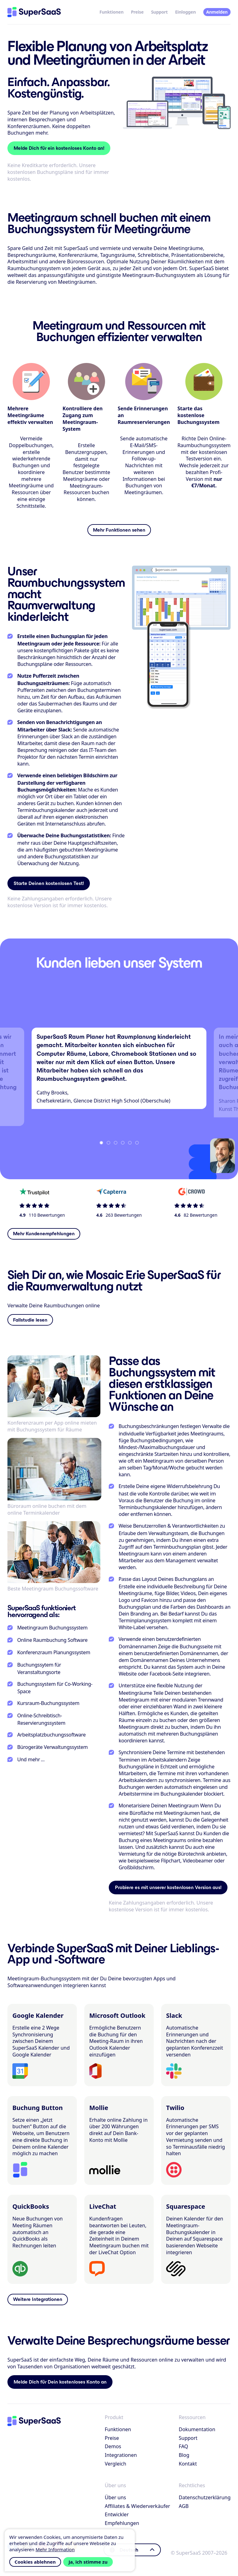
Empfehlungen (122, 2523)
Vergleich (115, 2463)
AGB (184, 2506)
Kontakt (188, 2463)
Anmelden (216, 12)
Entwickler (117, 2514)
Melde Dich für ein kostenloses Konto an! (59, 148)
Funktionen (111, 12)
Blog (184, 2455)
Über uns (115, 2497)
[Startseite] (34, 12)
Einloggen (185, 12)
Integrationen (121, 2455)
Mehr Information (55, 2549)
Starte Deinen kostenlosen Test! (49, 883)
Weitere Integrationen (37, 2299)
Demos (113, 2446)
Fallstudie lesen (30, 1320)
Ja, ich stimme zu (88, 2562)
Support (159, 12)
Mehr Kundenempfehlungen (44, 1233)
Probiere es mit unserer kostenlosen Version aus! (168, 1887)
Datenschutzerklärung (205, 2497)
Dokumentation (197, 2429)
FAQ (183, 2446)
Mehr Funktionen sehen (119, 530)
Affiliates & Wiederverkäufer (137, 2506)
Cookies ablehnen (35, 2562)
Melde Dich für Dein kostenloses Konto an (60, 2381)
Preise (137, 12)
